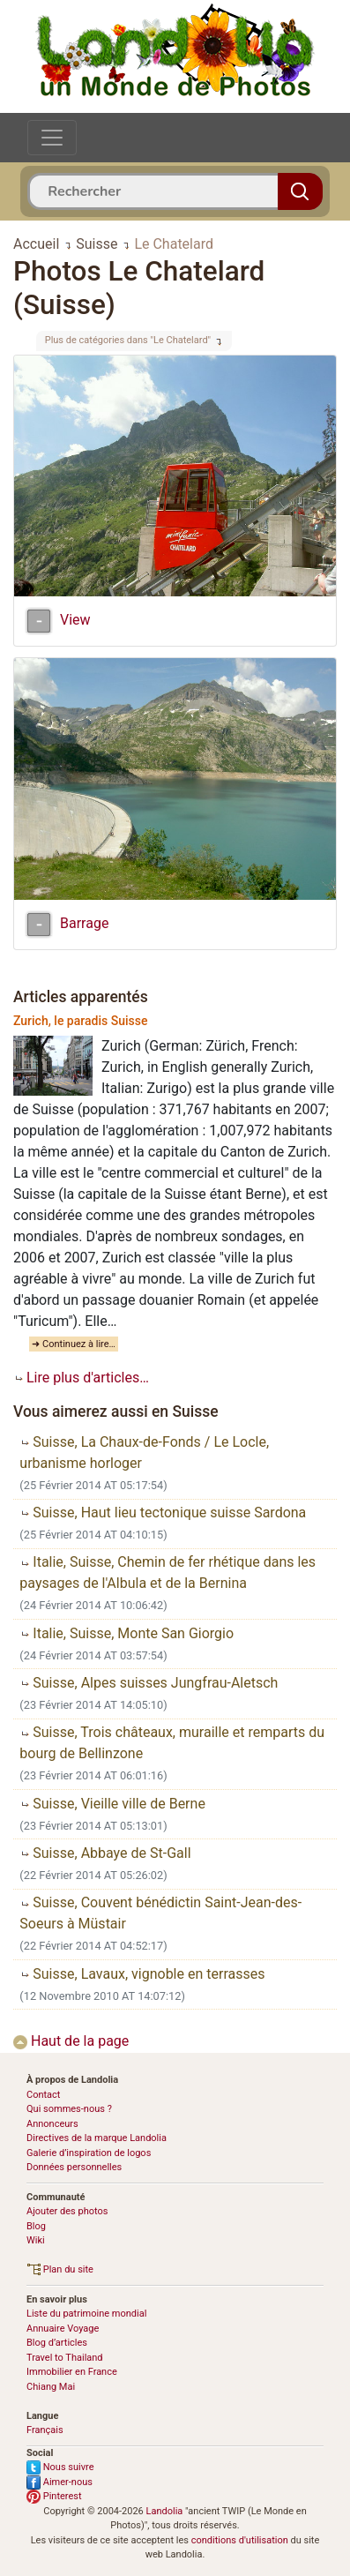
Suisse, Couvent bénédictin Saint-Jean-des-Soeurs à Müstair (160, 1913)
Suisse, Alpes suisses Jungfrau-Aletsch (148, 1682)
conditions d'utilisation (239, 2540)
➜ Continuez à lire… (73, 1344)
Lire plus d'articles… (81, 1377)
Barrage (84, 923)
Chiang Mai (50, 2387)
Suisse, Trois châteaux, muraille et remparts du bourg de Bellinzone (171, 1743)
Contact (43, 2094)
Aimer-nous (59, 2482)
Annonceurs (52, 2124)
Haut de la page (71, 2041)
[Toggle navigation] (52, 137)
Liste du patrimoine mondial (86, 2313)
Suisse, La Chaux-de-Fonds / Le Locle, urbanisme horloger (144, 1452)
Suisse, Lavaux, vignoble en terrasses (141, 1974)
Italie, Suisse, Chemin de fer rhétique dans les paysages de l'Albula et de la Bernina (167, 1572)
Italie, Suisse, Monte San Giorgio (126, 1633)
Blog (36, 2226)
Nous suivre (60, 2467)
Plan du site (59, 2269)
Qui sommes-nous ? (69, 2109)
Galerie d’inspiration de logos (88, 2153)
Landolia (164, 2511)
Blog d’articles (56, 2342)
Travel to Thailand (64, 2357)
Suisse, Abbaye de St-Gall (104, 1853)
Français (44, 2430)
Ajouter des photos (67, 2211)
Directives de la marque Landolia (96, 2138)
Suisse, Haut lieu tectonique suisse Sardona (162, 1512)
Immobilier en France (71, 2372)
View (75, 620)
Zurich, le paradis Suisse (80, 1021)
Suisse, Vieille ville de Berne (112, 1803)
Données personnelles (74, 2167)
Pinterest (54, 2496)
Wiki (35, 2240)
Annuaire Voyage (62, 2328)
